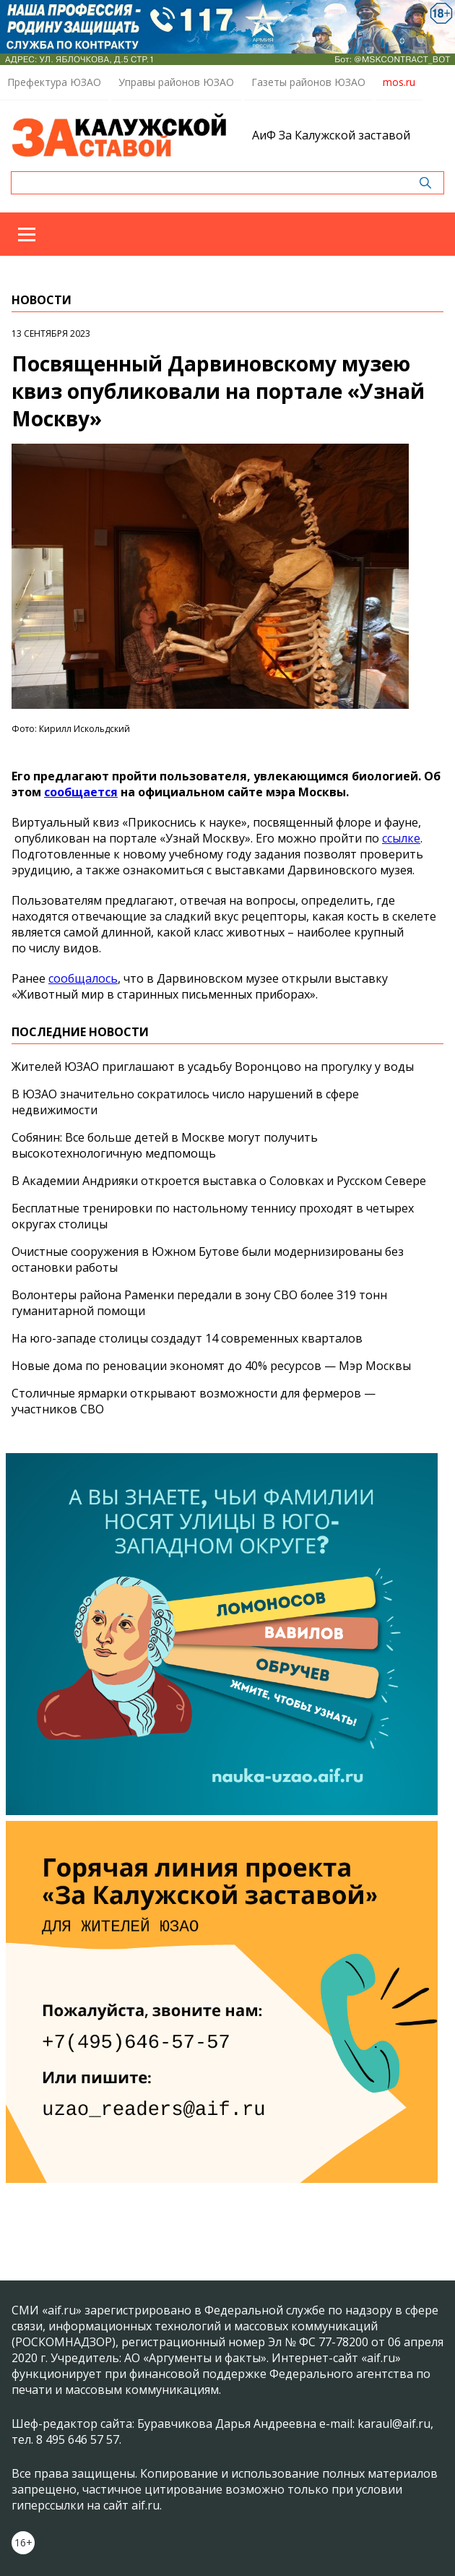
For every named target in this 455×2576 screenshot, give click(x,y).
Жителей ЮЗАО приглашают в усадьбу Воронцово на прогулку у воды (213, 1066)
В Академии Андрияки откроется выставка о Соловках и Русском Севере (219, 1181)
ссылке (401, 838)
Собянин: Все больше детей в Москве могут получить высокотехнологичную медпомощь (165, 1145)
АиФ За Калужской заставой (331, 135)
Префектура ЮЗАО (54, 82)
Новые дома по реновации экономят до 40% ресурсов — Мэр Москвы (211, 1366)
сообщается (81, 792)
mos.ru (399, 82)
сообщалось (83, 978)
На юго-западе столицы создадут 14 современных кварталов (187, 1338)
